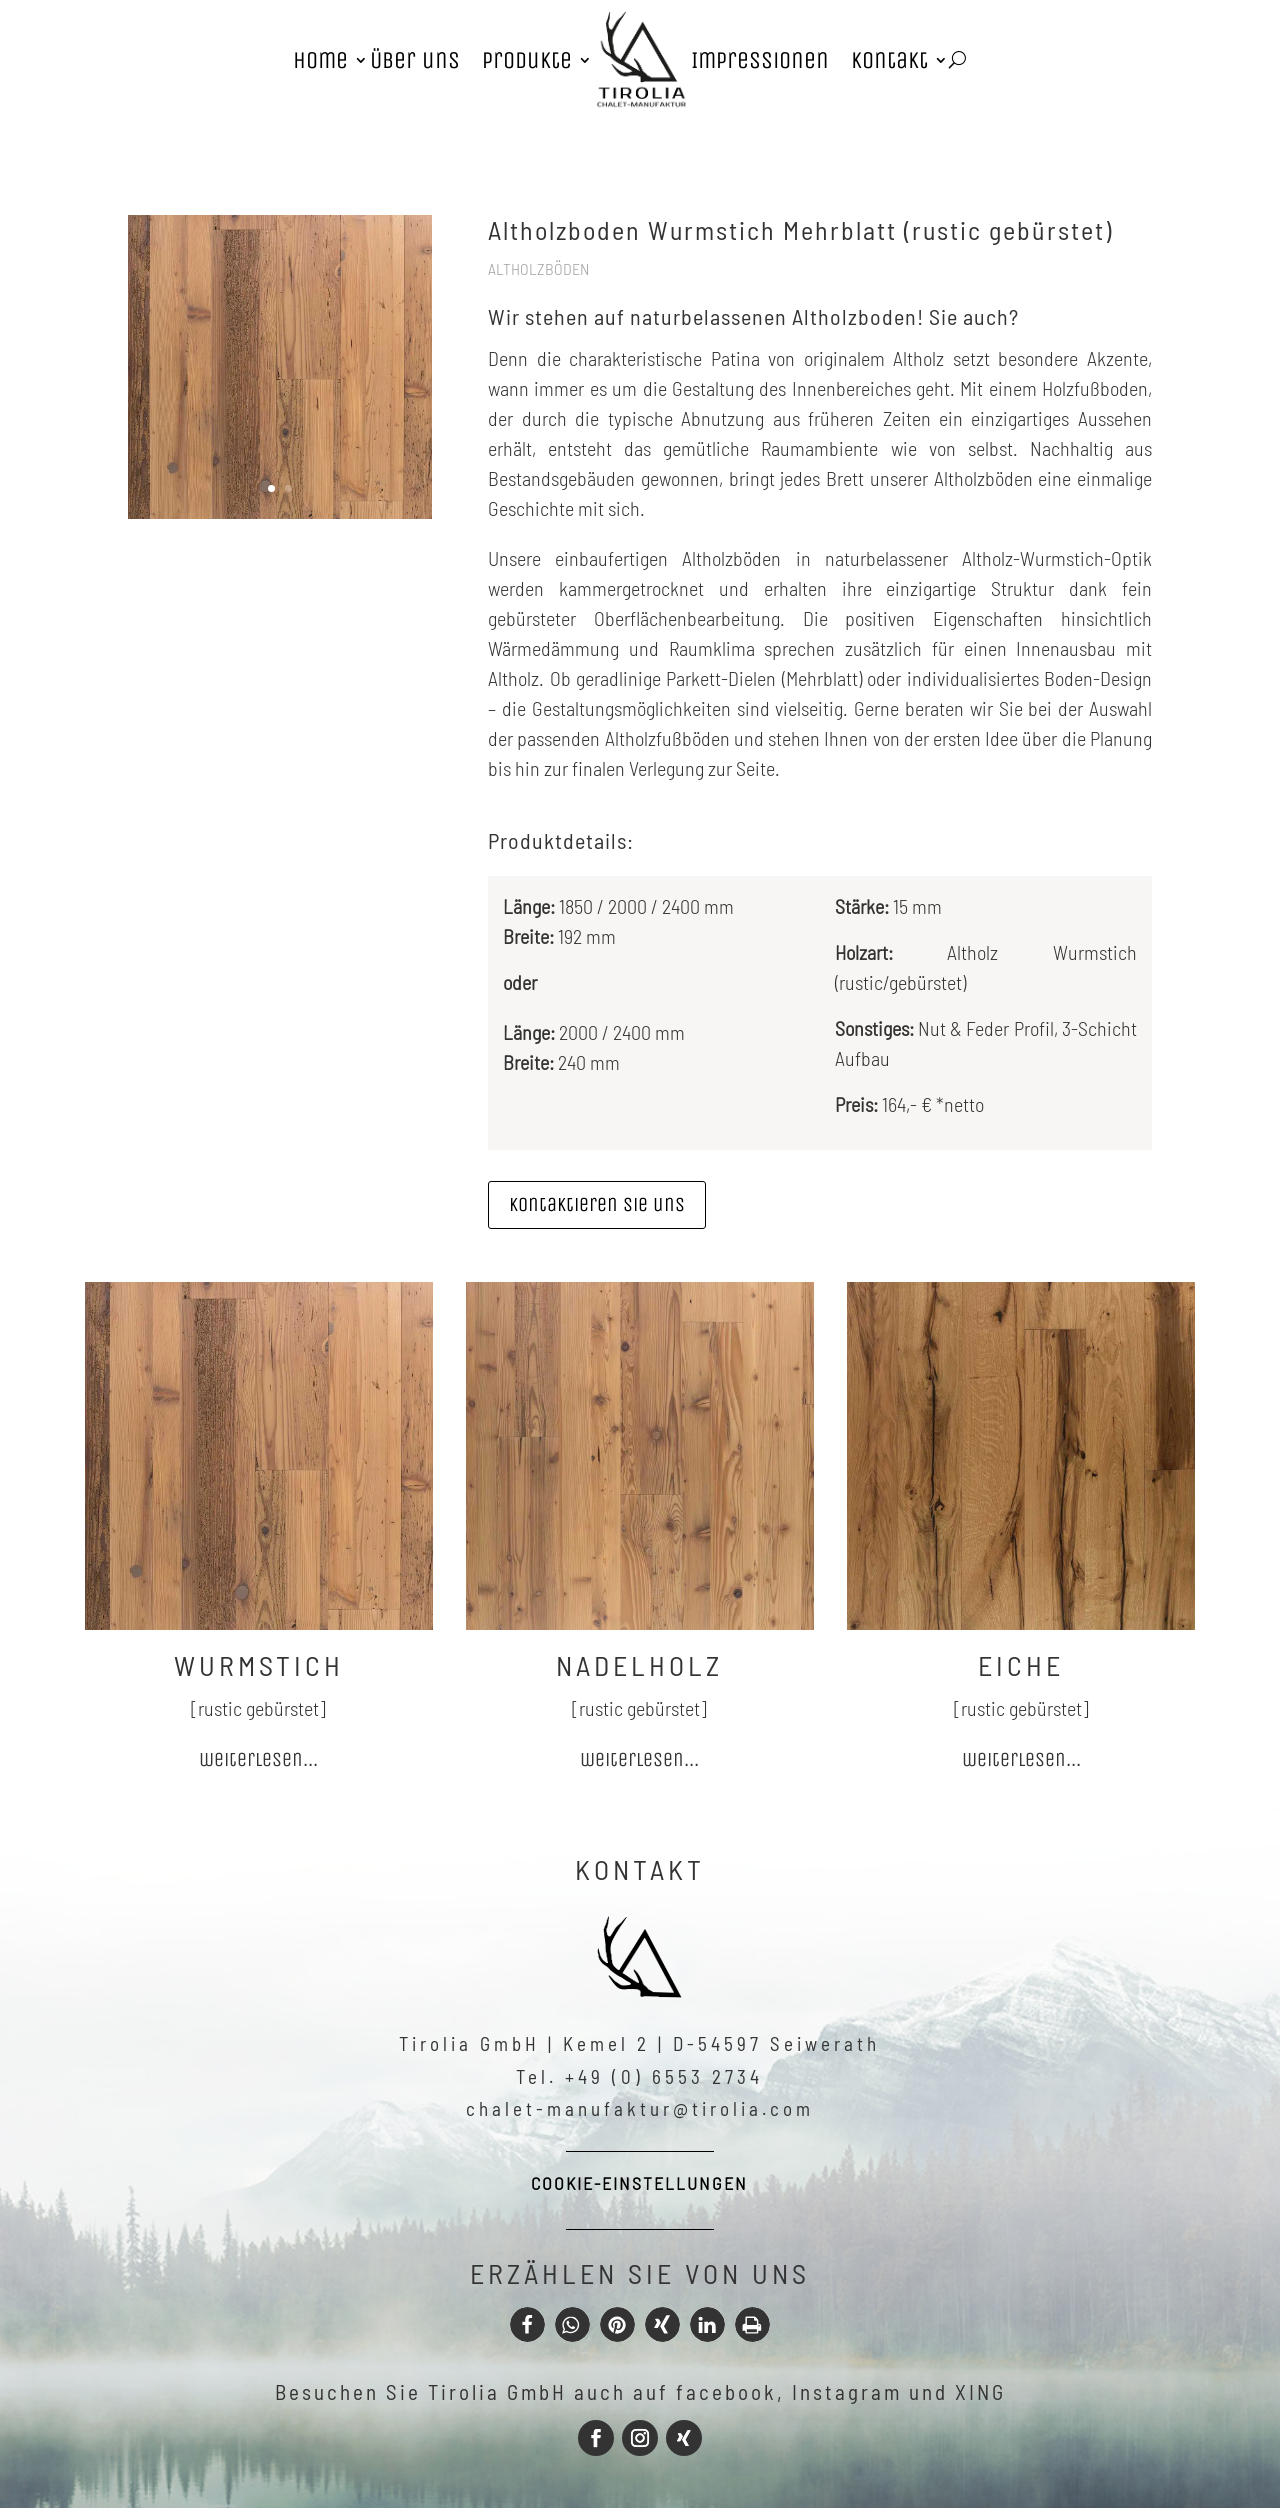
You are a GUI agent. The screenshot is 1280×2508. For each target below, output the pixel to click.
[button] (527, 2324)
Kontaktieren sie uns (597, 1204)
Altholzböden (538, 268)
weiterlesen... (258, 1759)
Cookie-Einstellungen (639, 2183)
